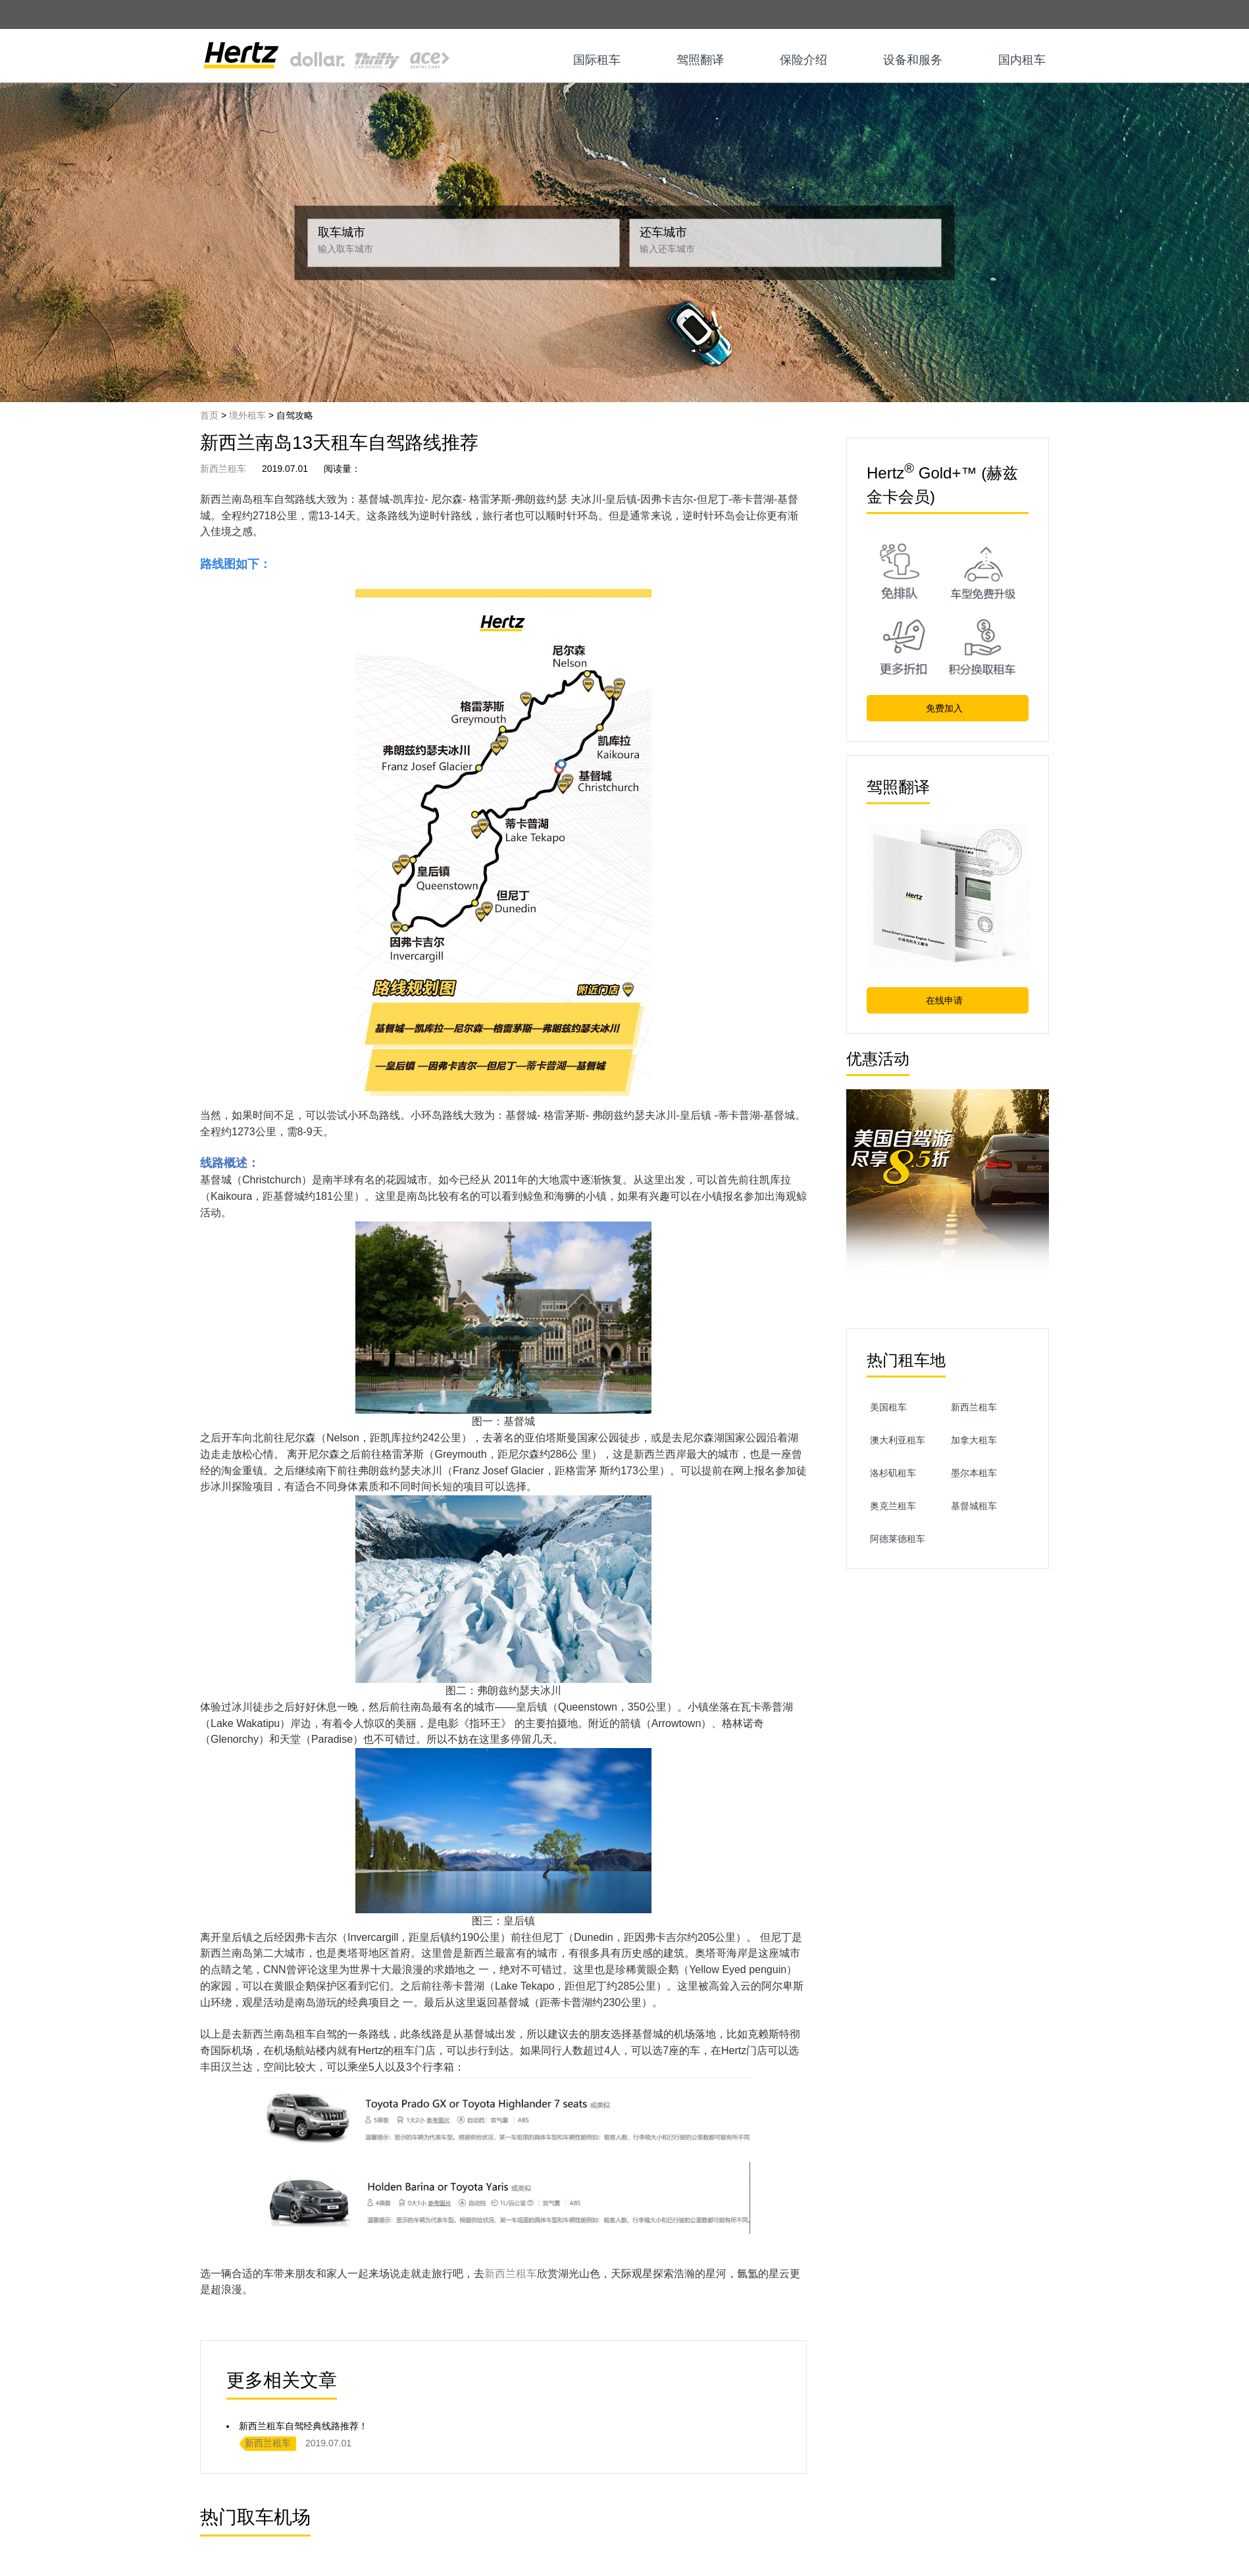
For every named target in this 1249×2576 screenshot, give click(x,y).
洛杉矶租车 (893, 1473)
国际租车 (597, 59)
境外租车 (247, 415)
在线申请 (948, 1000)
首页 (209, 415)
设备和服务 (912, 59)
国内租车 (1022, 59)
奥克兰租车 (893, 1506)
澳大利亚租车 (897, 1440)
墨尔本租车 (974, 1473)
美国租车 (888, 1407)
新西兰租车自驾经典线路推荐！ (303, 2426)
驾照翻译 (700, 59)
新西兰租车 (223, 468)
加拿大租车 (974, 1440)
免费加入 (948, 708)
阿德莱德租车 (897, 1538)
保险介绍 (803, 59)
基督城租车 (974, 1506)
